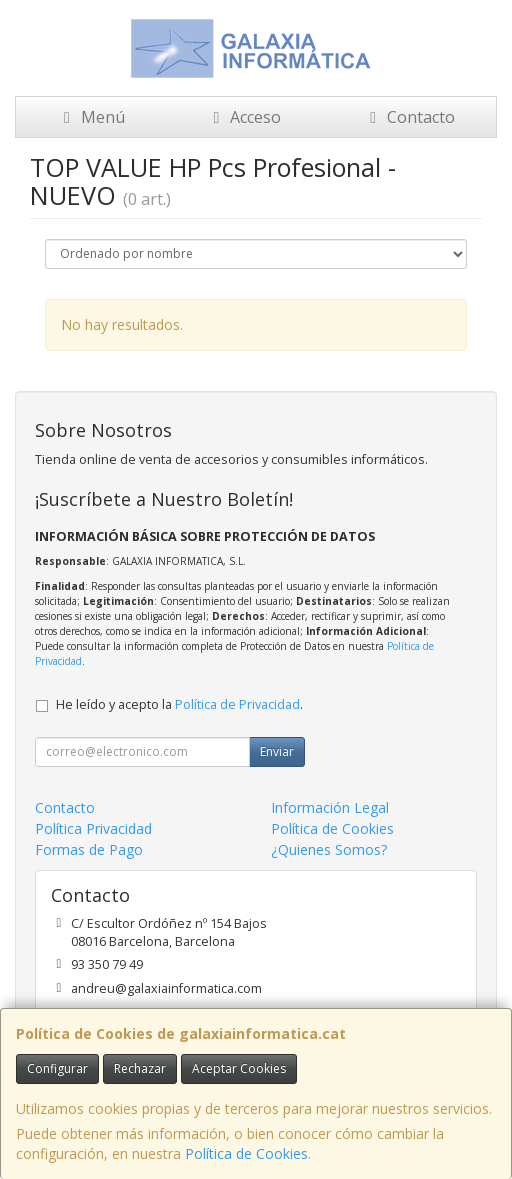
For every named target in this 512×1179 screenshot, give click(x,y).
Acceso (243, 117)
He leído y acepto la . (179, 704)
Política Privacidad (93, 828)
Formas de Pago (89, 849)
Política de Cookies (246, 1153)
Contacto (409, 117)
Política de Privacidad (237, 704)
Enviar (277, 751)
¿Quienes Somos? (329, 849)
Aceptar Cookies (239, 1068)
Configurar (57, 1068)
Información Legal (330, 807)
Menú (91, 117)
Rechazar (140, 1068)
